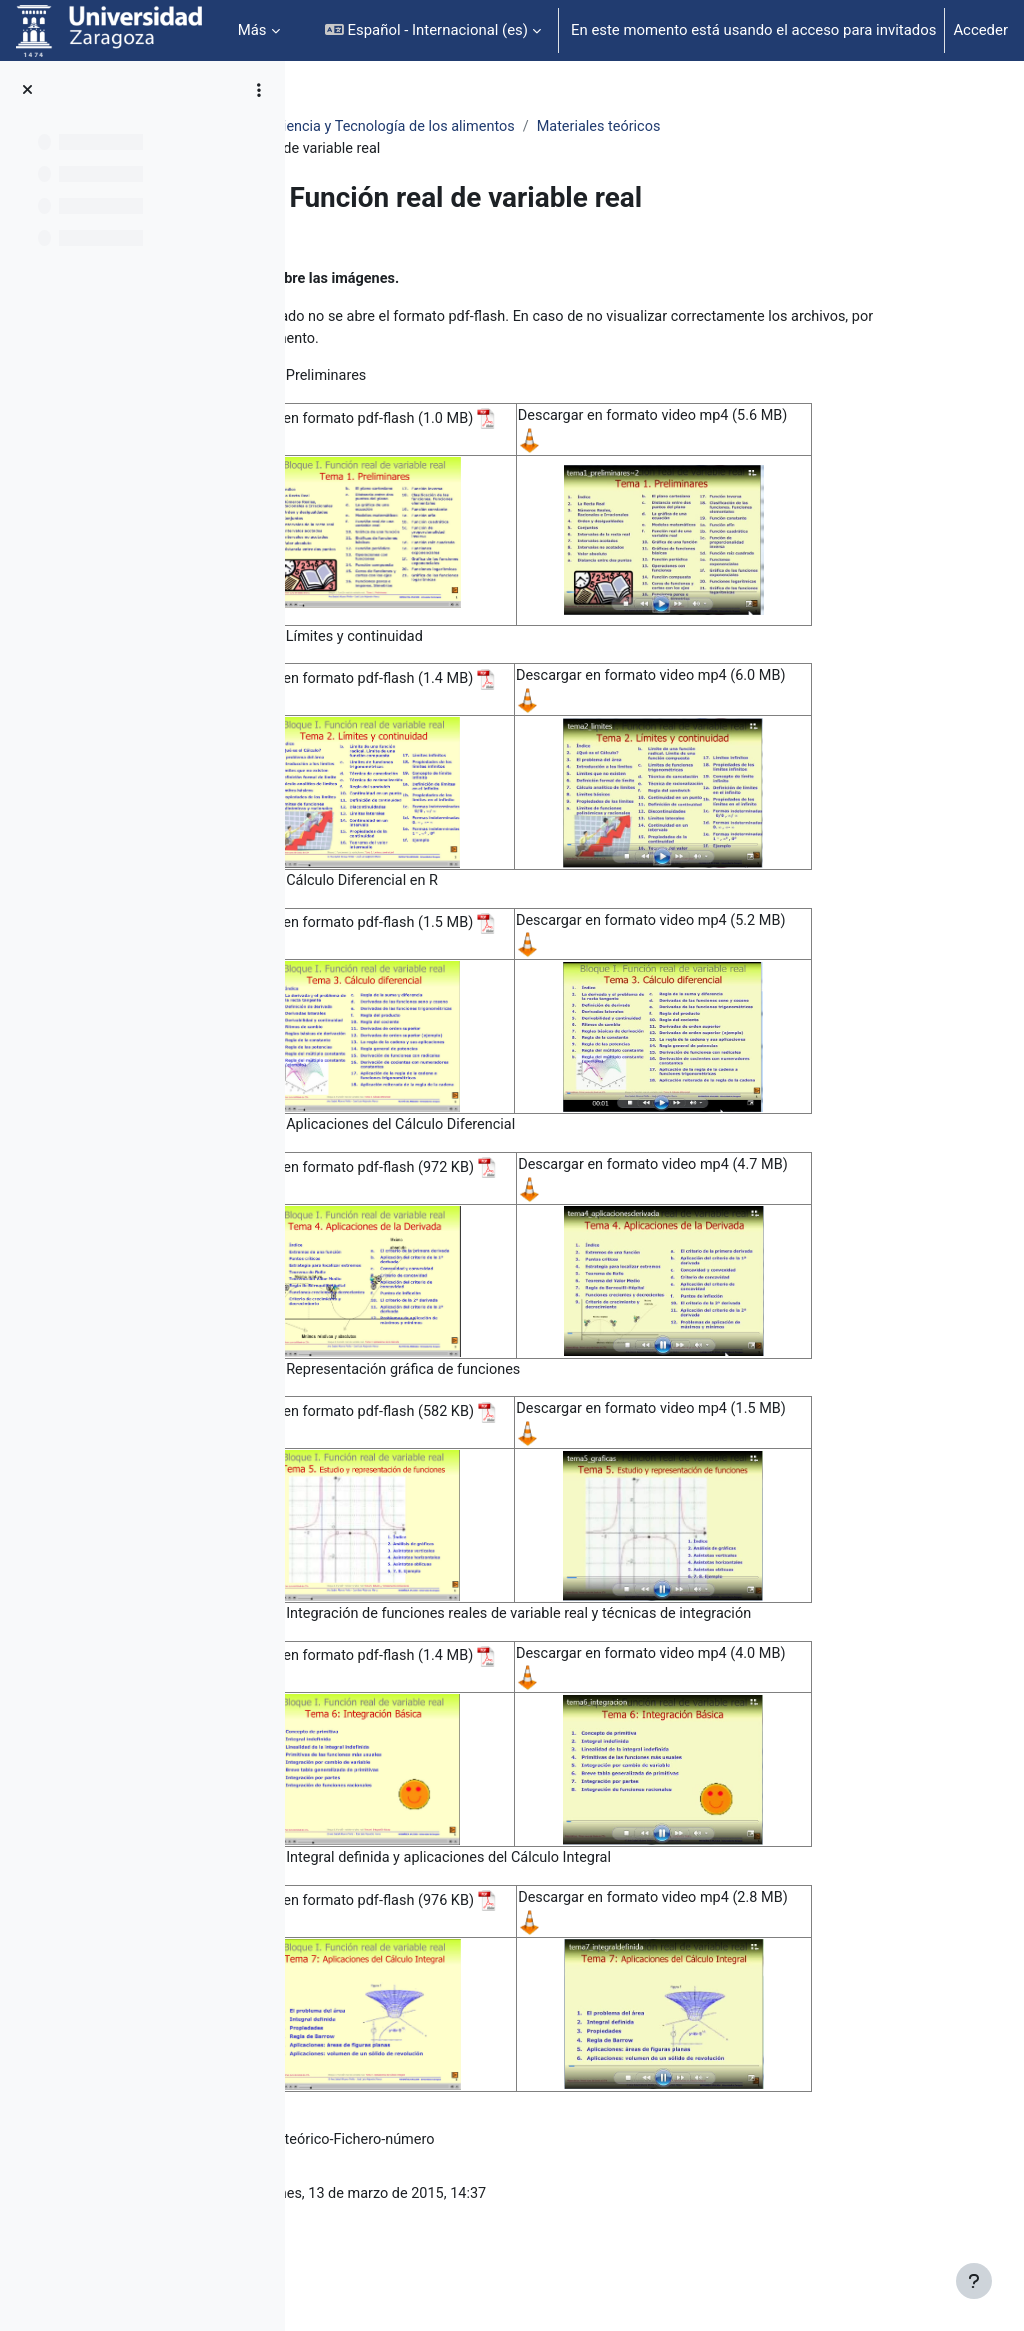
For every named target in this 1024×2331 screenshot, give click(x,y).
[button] (433, 30)
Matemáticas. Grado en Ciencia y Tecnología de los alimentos (527, 127)
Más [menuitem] (252, 30)
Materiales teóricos (817, 127)
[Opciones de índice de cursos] (259, 90)
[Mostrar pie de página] (974, 2281)
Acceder (980, 30)
